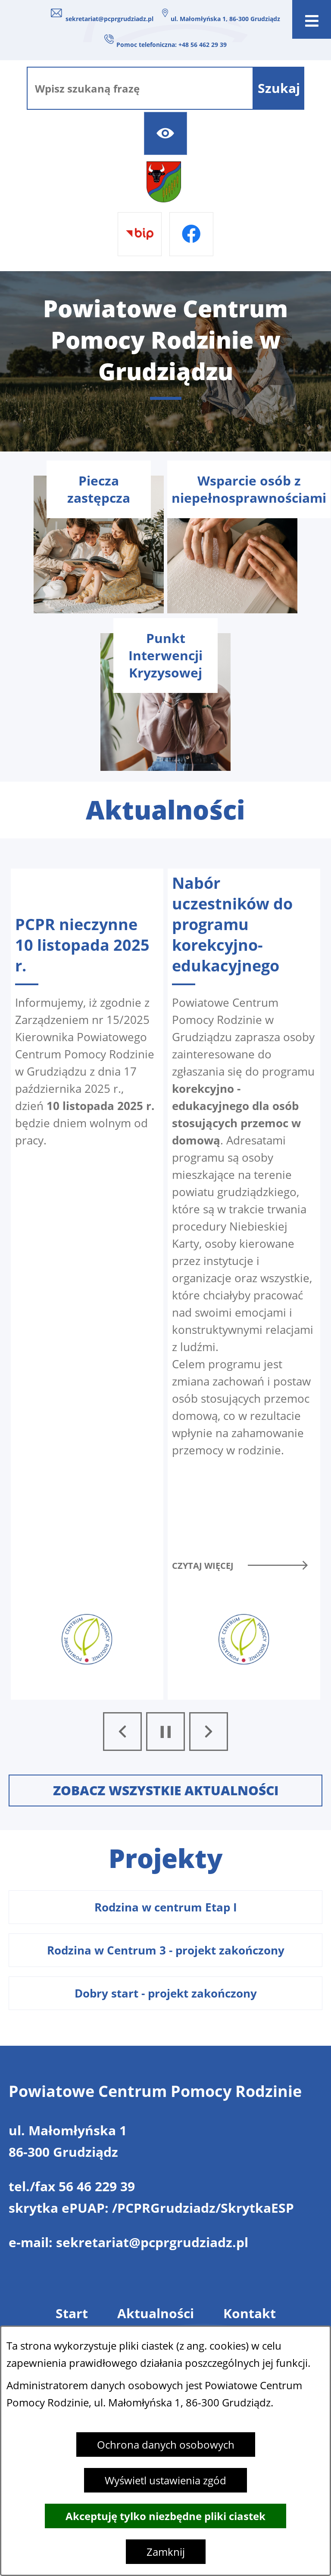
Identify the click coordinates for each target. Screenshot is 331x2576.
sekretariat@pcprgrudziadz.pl (109, 19)
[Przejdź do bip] (139, 234)
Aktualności (155, 2313)
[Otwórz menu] (311, 19)
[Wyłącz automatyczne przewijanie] (165, 1731)
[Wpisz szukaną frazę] (140, 88)
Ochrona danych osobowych (165, 2444)
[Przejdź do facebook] (191, 234)
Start (72, 2313)
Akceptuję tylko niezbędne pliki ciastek (165, 2516)
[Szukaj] (278, 88)
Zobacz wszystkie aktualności (165, 1790)
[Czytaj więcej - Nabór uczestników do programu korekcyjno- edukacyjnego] (244, 1284)
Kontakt (249, 2313)
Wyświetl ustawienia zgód (165, 2480)
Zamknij (166, 2552)
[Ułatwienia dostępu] (165, 133)
